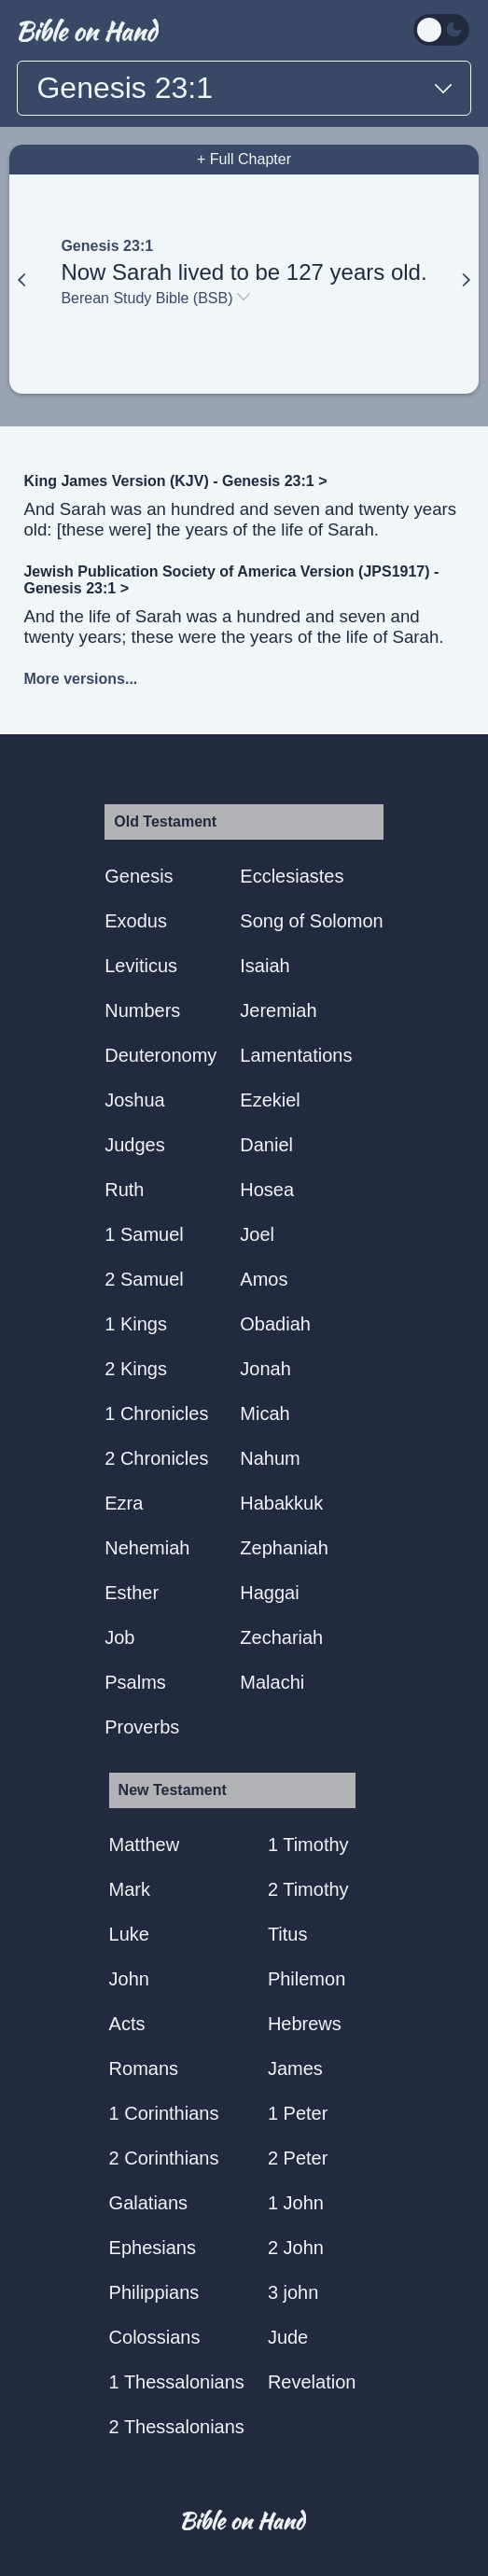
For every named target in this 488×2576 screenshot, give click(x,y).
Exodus (136, 921)
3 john (293, 2292)
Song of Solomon (311, 921)
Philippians (154, 2292)
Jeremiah (278, 1010)
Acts (127, 2023)
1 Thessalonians (176, 2382)
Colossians (155, 2337)
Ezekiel (270, 1100)
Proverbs (142, 1727)
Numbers (142, 1010)
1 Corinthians (164, 2113)
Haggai (269, 1592)
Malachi (272, 1682)
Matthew (144, 1844)
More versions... (80, 679)
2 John (296, 2247)
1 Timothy (308, 1844)
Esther (132, 1592)
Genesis (139, 876)
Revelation (312, 2382)
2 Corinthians (164, 2158)
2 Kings (136, 1368)
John (129, 1979)
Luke (129, 1934)
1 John (296, 2203)
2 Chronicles (156, 1458)
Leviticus (141, 965)
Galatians (148, 2203)
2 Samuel (144, 1279)
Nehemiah (147, 1548)
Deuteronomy (160, 1055)
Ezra (124, 1503)
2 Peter (298, 2158)
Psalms (135, 1682)
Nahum (270, 1458)
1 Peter (298, 2113)
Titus (288, 1934)
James (295, 2068)
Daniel (266, 1145)
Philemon (306, 1979)
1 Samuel (144, 1234)
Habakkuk (281, 1503)
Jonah (265, 1368)
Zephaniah (284, 1548)
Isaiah (264, 965)
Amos (263, 1279)
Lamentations (296, 1055)
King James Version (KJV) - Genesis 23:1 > (175, 481)
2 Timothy (308, 1889)
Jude (288, 2337)
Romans (143, 2068)
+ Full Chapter (244, 159)
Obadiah (275, 1324)
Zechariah (281, 1637)
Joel (257, 1234)
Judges (135, 1145)
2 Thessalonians (176, 2426)
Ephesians (152, 2247)
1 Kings (136, 1324)
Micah (264, 1413)
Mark (129, 1889)
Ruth (124, 1189)
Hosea (267, 1189)
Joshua (135, 1100)
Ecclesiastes (291, 876)
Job (119, 1637)
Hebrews (305, 2023)
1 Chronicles (156, 1413)
